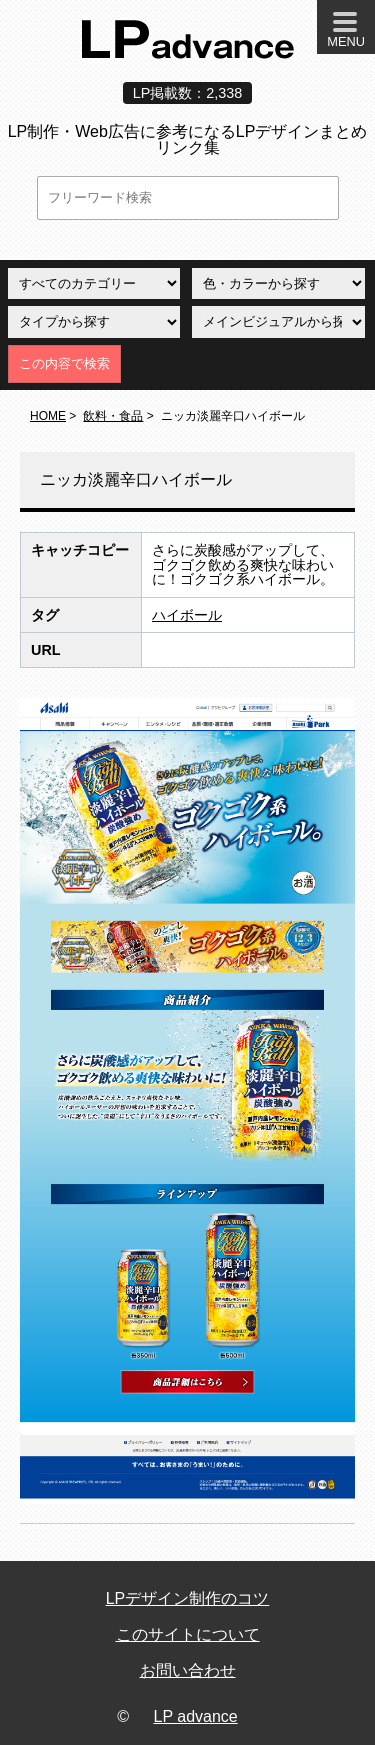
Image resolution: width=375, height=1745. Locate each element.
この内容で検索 (64, 363)
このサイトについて (188, 1634)
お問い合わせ (188, 1670)
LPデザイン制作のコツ (188, 1598)
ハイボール (187, 615)
